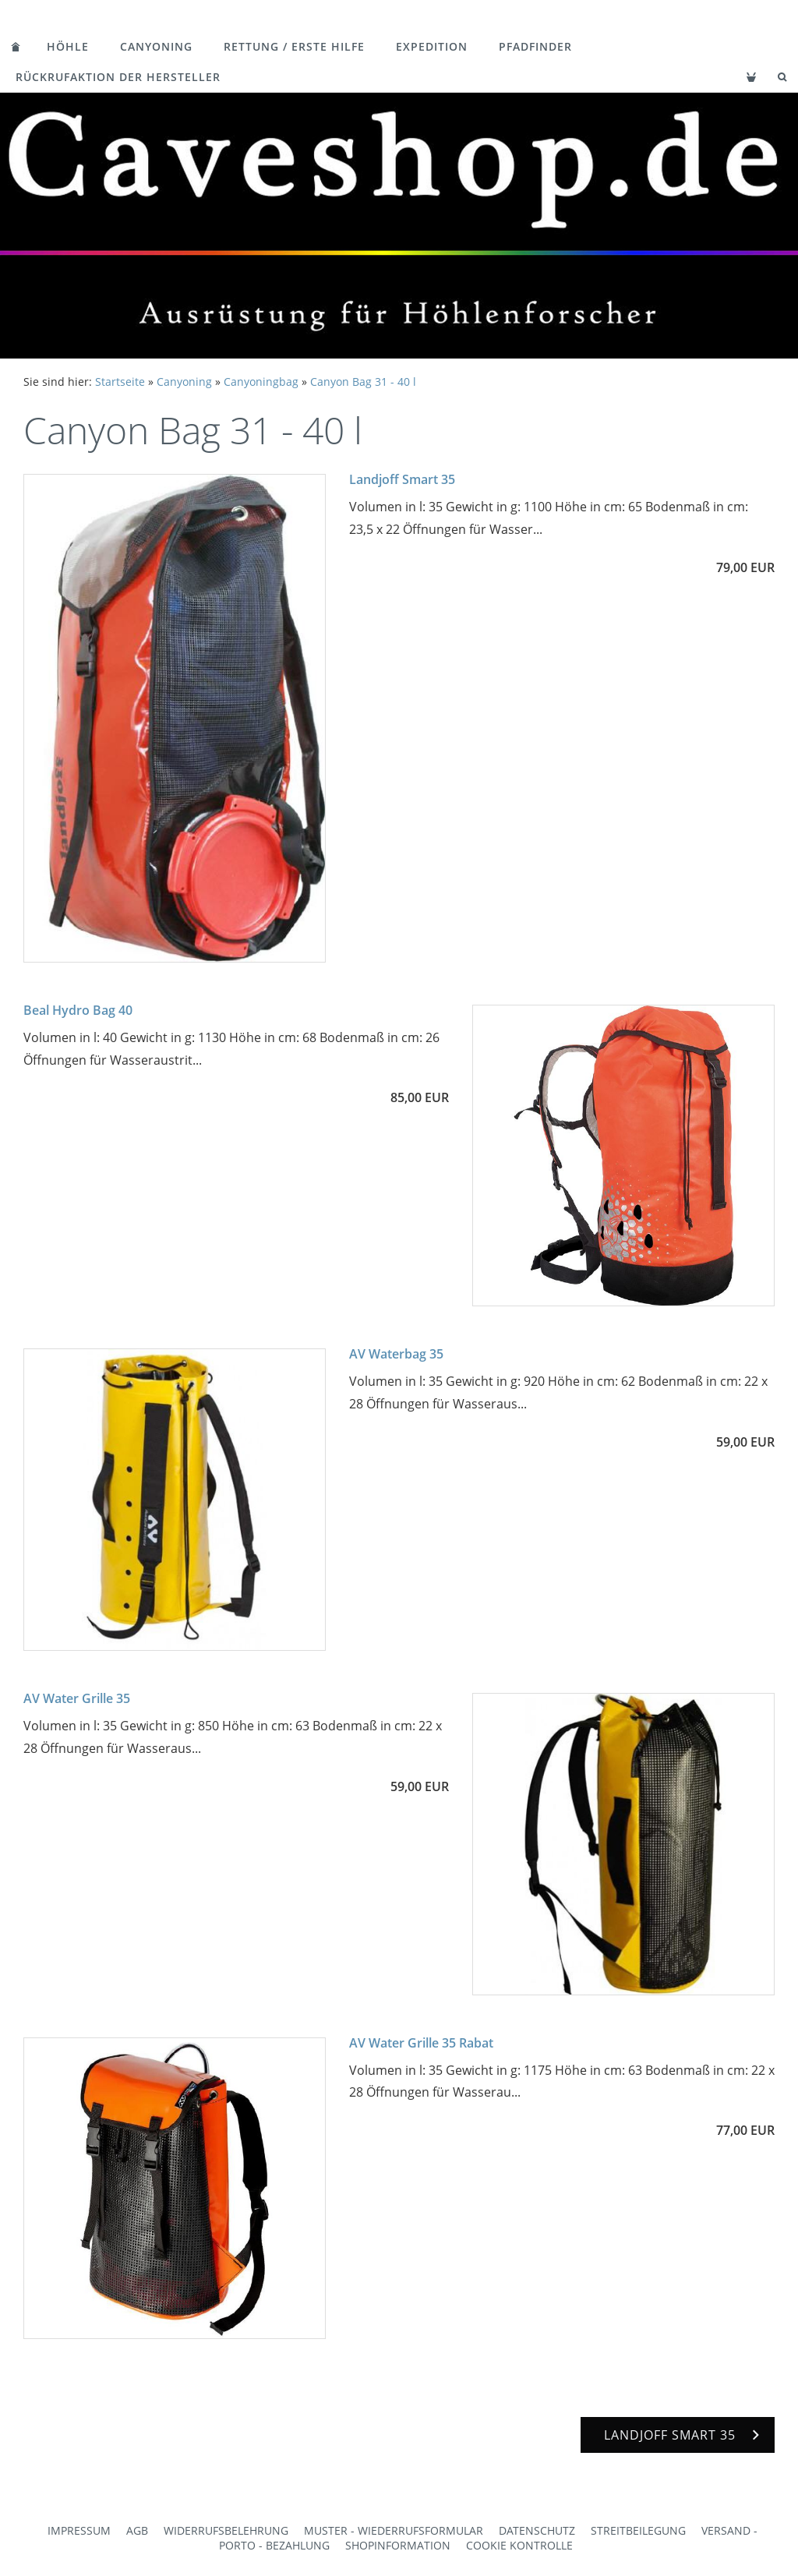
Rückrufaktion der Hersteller (118, 76)
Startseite (120, 381)
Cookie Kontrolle (519, 2545)
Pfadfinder (535, 46)
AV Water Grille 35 (76, 1698)
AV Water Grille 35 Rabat (421, 2042)
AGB (137, 2530)
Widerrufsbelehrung (226, 2530)
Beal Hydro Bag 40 (77, 1010)
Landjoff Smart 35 (402, 479)
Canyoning (156, 46)
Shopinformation (397, 2545)
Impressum (79, 2530)
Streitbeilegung (638, 2530)
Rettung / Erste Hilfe (294, 46)
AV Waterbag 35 (396, 1353)
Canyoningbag (261, 381)
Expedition (432, 46)
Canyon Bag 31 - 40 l (363, 381)
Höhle (68, 46)
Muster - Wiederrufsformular (393, 2530)
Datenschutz (537, 2530)
